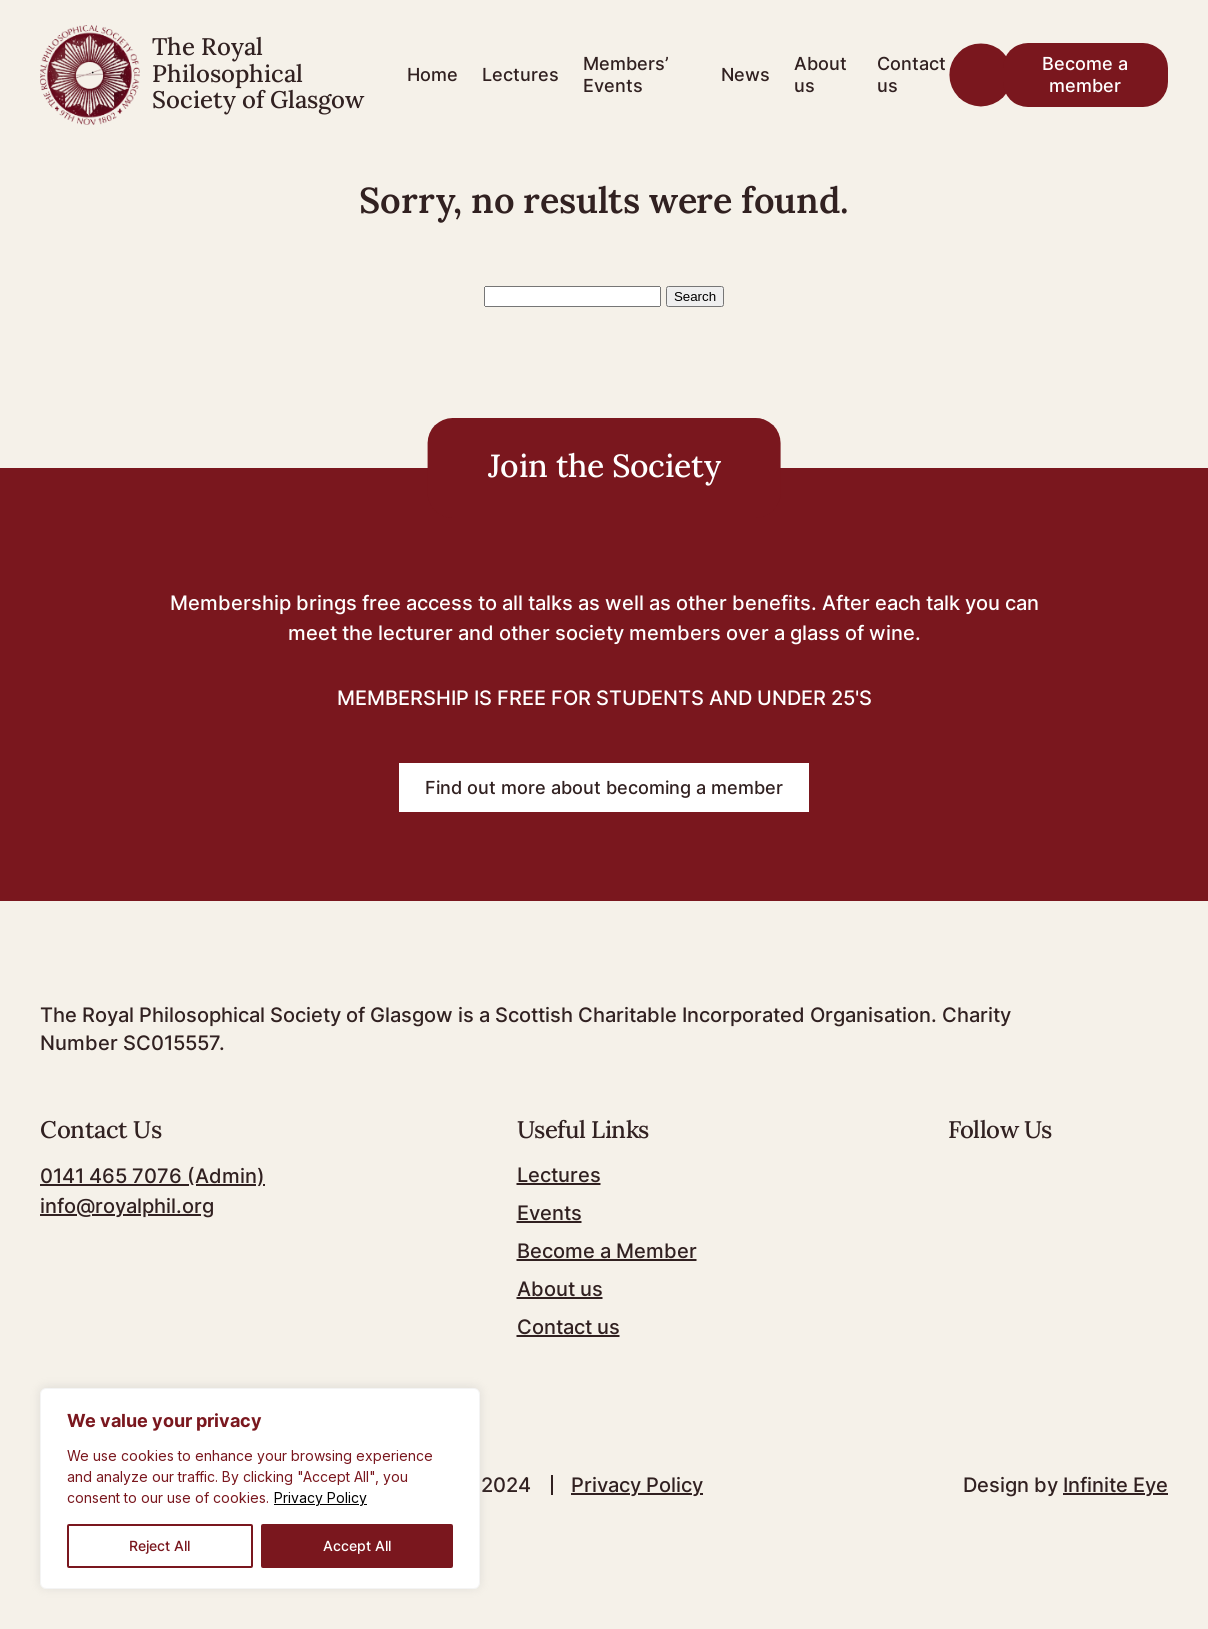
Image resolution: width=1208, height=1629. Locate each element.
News (745, 74)
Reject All (159, 1545)
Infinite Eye (1115, 1485)
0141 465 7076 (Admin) (152, 1176)
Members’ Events (626, 74)
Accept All (357, 1545)
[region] (260, 1488)
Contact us (911, 74)
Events (549, 1213)
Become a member (1085, 74)
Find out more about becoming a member (604, 787)
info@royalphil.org (127, 1206)
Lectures (520, 74)
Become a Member (607, 1251)
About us (820, 74)
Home (432, 74)
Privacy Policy (320, 1497)
